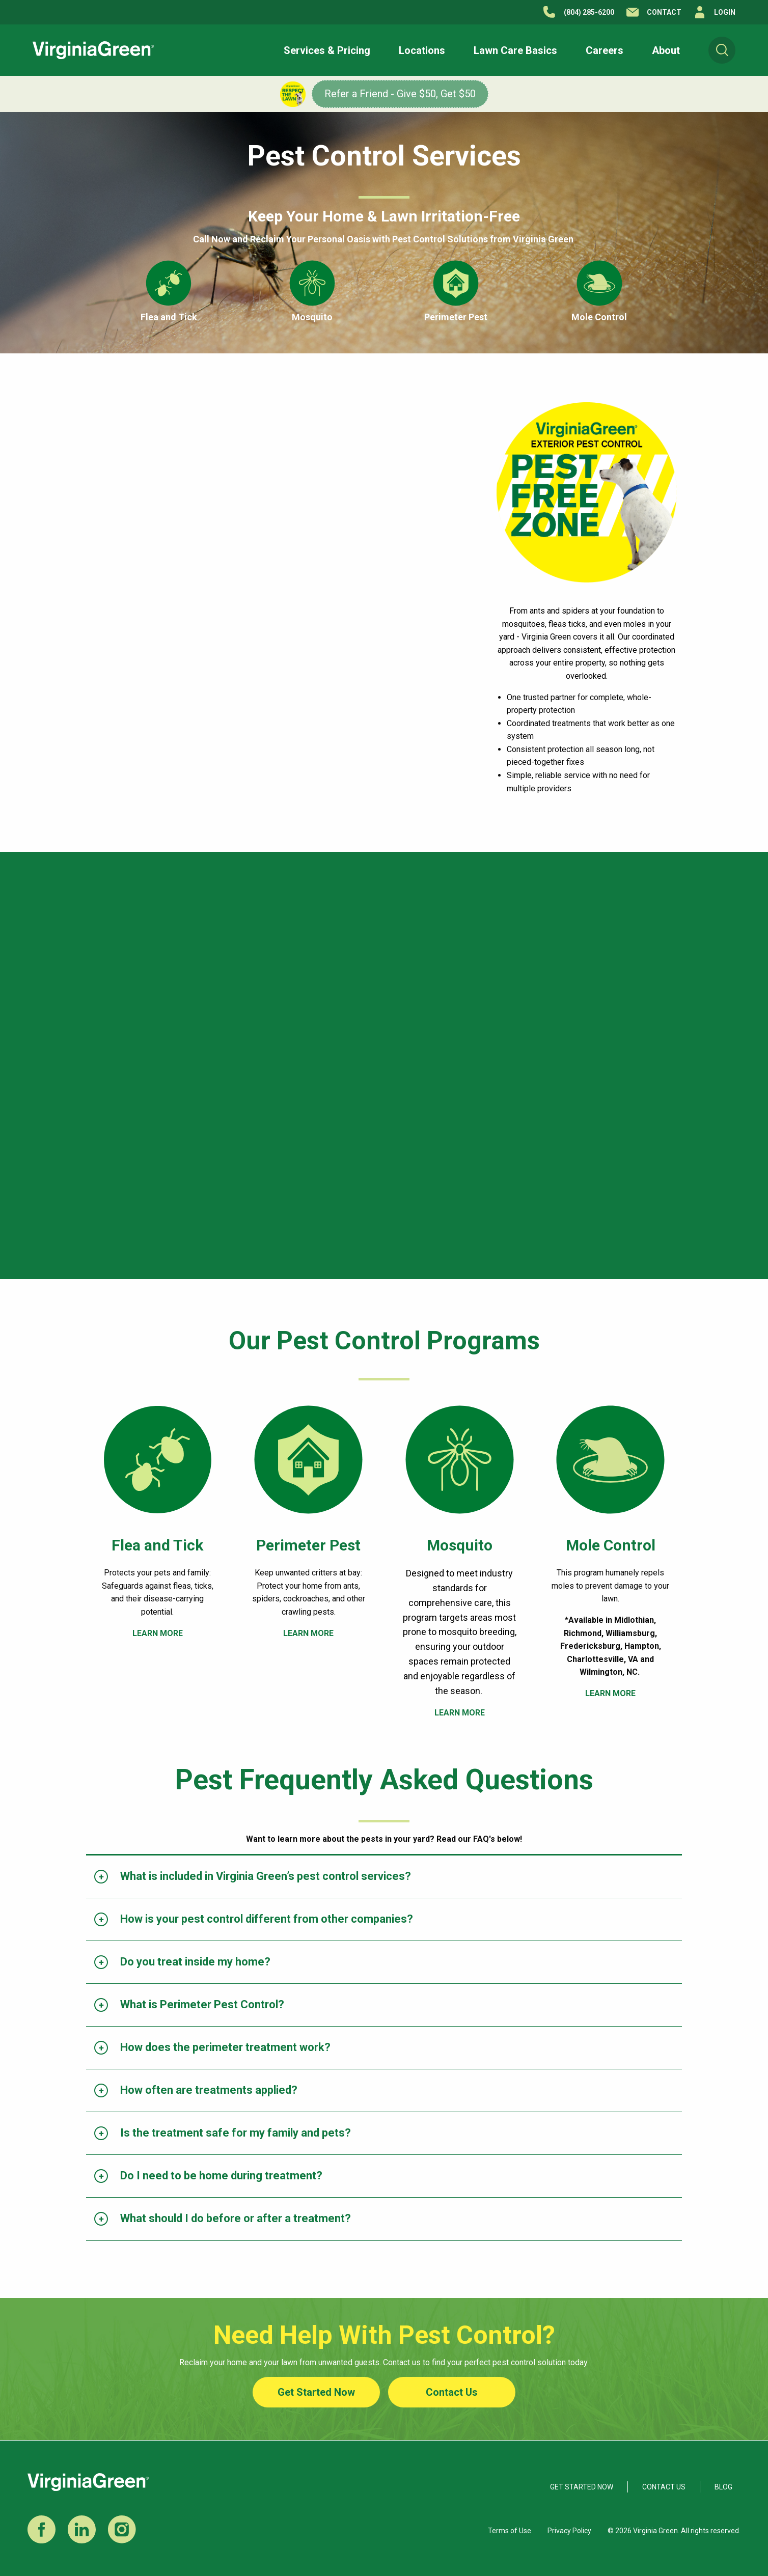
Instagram (122, 2529)
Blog (723, 2487)
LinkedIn (82, 2529)
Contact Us (452, 2392)
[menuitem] (721, 50)
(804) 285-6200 (589, 12)
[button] (327, 50)
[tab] (384, 1876)
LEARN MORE (157, 1633)
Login (724, 12)
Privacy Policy (569, 2530)
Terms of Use (509, 2530)
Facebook (42, 2529)
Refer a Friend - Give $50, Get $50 (400, 94)
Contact (664, 12)
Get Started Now (316, 2392)
